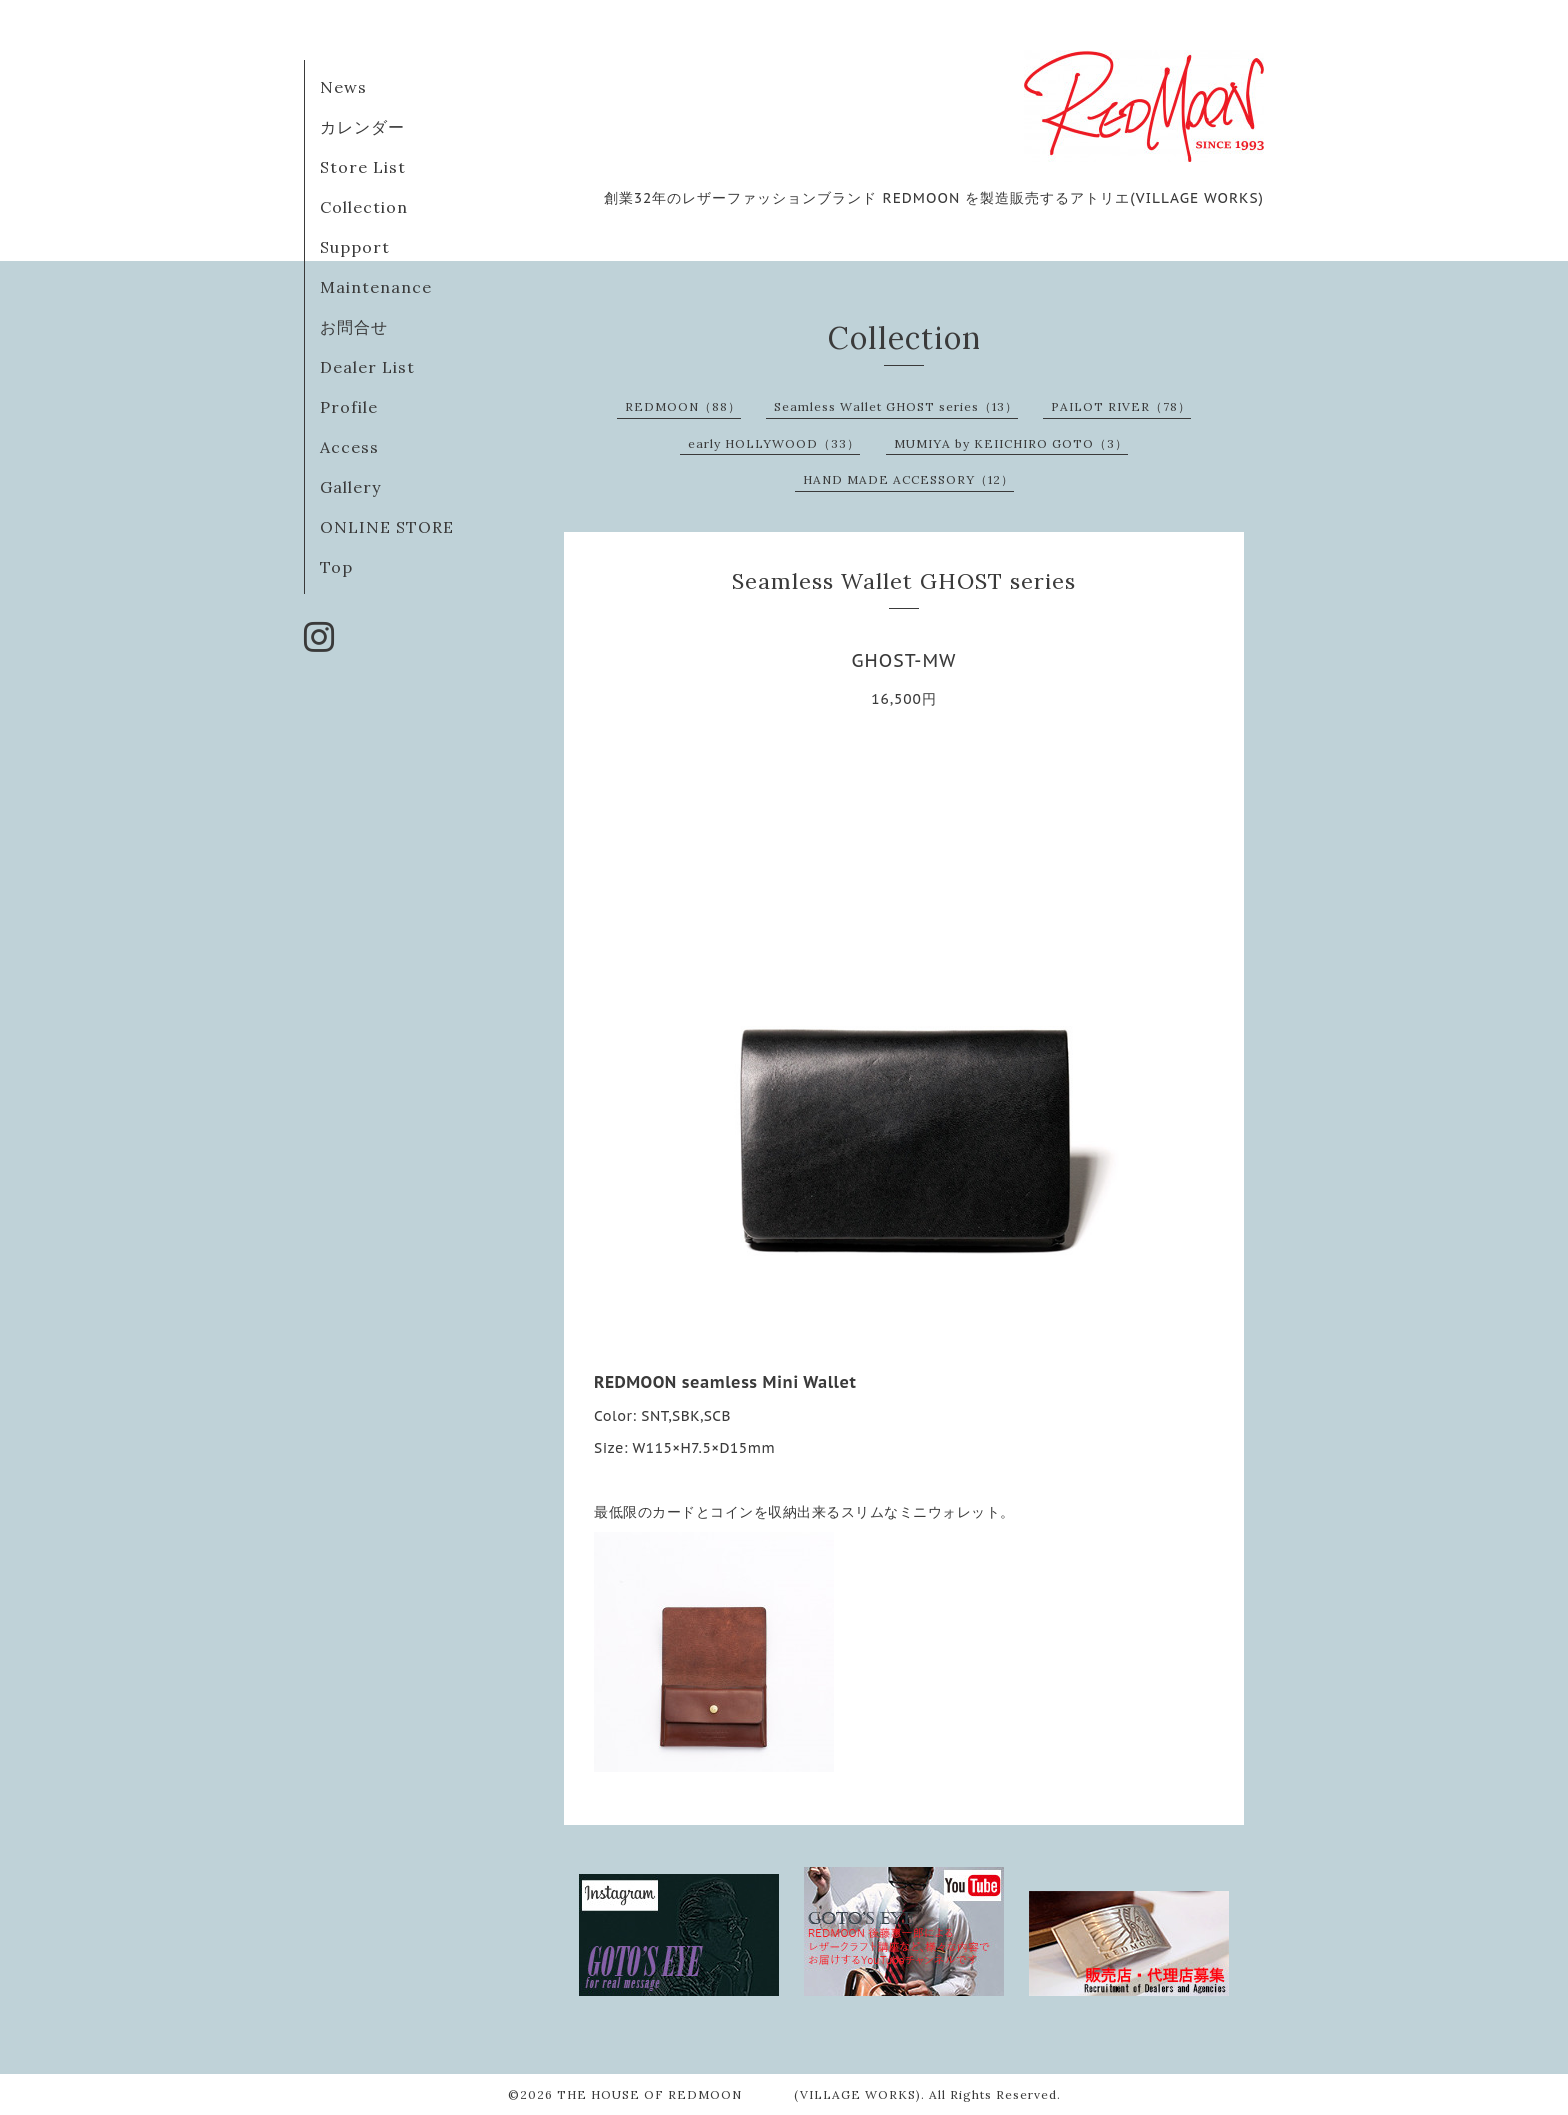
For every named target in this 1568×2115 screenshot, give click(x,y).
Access (349, 447)
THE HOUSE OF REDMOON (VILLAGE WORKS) (739, 2094)
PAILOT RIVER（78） (1121, 406)
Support (355, 247)
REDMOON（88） (683, 406)
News (343, 87)
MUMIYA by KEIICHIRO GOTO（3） (1011, 443)
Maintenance (376, 287)
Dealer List (367, 367)
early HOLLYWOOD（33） (774, 443)
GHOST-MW (904, 660)
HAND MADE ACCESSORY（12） (908, 479)
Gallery (350, 487)
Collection (364, 207)
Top (336, 567)
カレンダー (362, 127)
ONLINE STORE (387, 527)
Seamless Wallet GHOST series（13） (896, 406)
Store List (363, 167)
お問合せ (354, 327)
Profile (349, 407)
